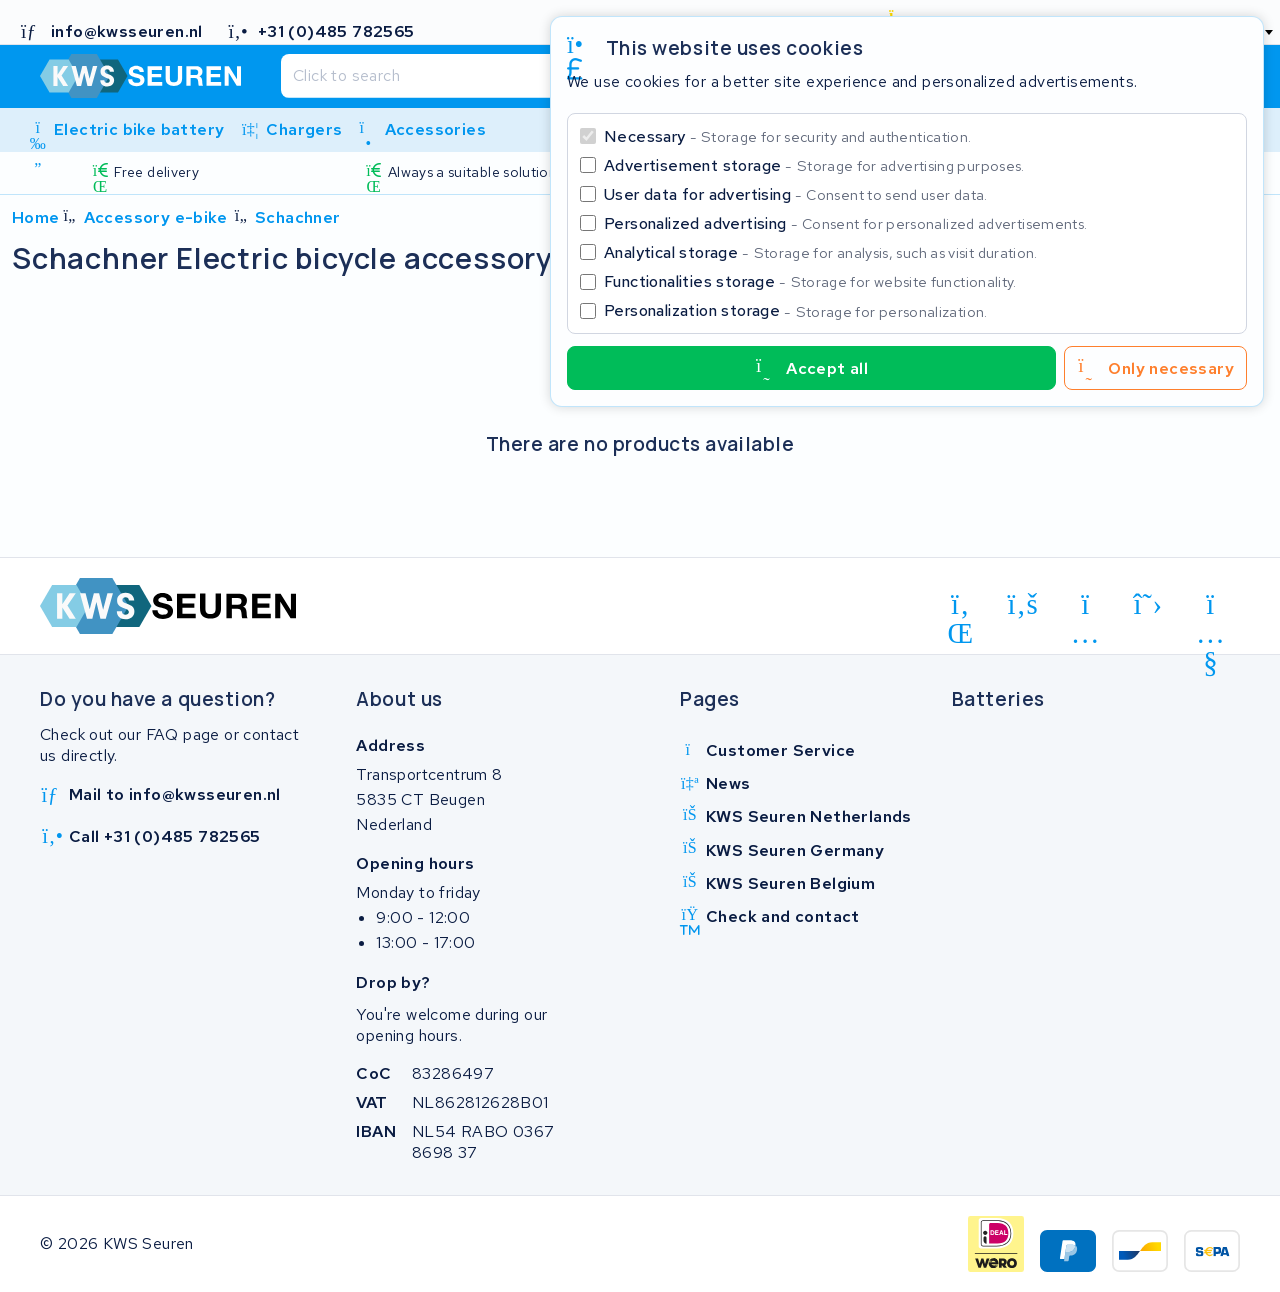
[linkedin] (960, 608)
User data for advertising (796, 194)
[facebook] (1023, 605)
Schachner (298, 217)
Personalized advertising (845, 223)
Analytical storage (821, 252)
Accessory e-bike (155, 217)
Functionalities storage (810, 281)
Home (36, 217)
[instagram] (1085, 608)
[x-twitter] (1148, 605)
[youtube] (1210, 608)
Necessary (787, 136)
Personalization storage (796, 310)
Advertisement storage (814, 165)
